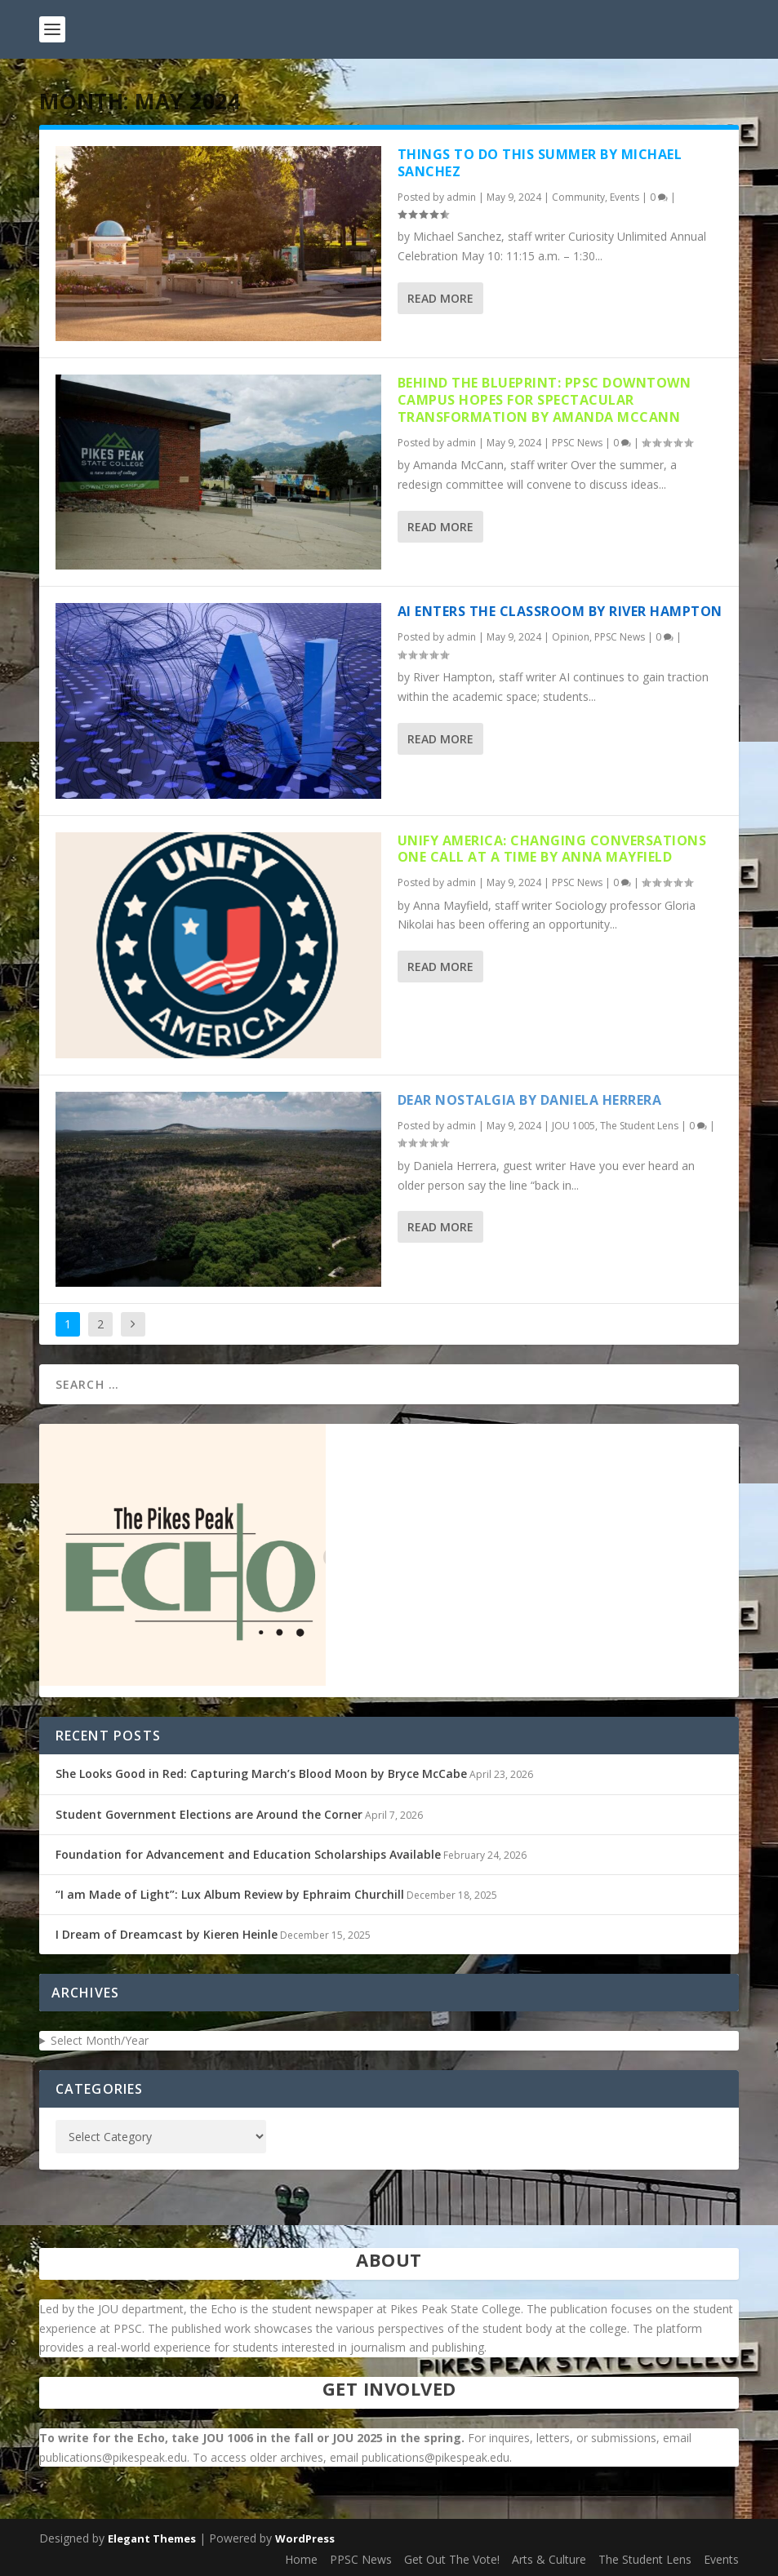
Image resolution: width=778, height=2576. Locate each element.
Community (578, 197)
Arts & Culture (549, 2559)
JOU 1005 (573, 1126)
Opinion (570, 637)
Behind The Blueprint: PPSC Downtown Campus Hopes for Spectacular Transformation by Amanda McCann (544, 400)
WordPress (305, 2538)
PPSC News (577, 443)
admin (461, 197)
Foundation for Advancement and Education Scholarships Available (248, 1854)
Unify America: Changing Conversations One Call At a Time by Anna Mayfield (552, 849)
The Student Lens (639, 1126)
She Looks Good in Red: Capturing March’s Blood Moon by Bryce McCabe (261, 1773)
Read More (440, 298)
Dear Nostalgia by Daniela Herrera (530, 1100)
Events (624, 197)
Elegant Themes (152, 2538)
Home (301, 2559)
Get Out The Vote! (452, 2559)
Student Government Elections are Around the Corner (209, 1814)
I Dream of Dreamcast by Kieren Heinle (167, 1934)
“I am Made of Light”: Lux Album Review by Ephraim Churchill (230, 1894)
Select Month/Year (100, 2040)
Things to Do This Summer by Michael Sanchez (540, 162)
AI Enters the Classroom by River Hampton (560, 611)
